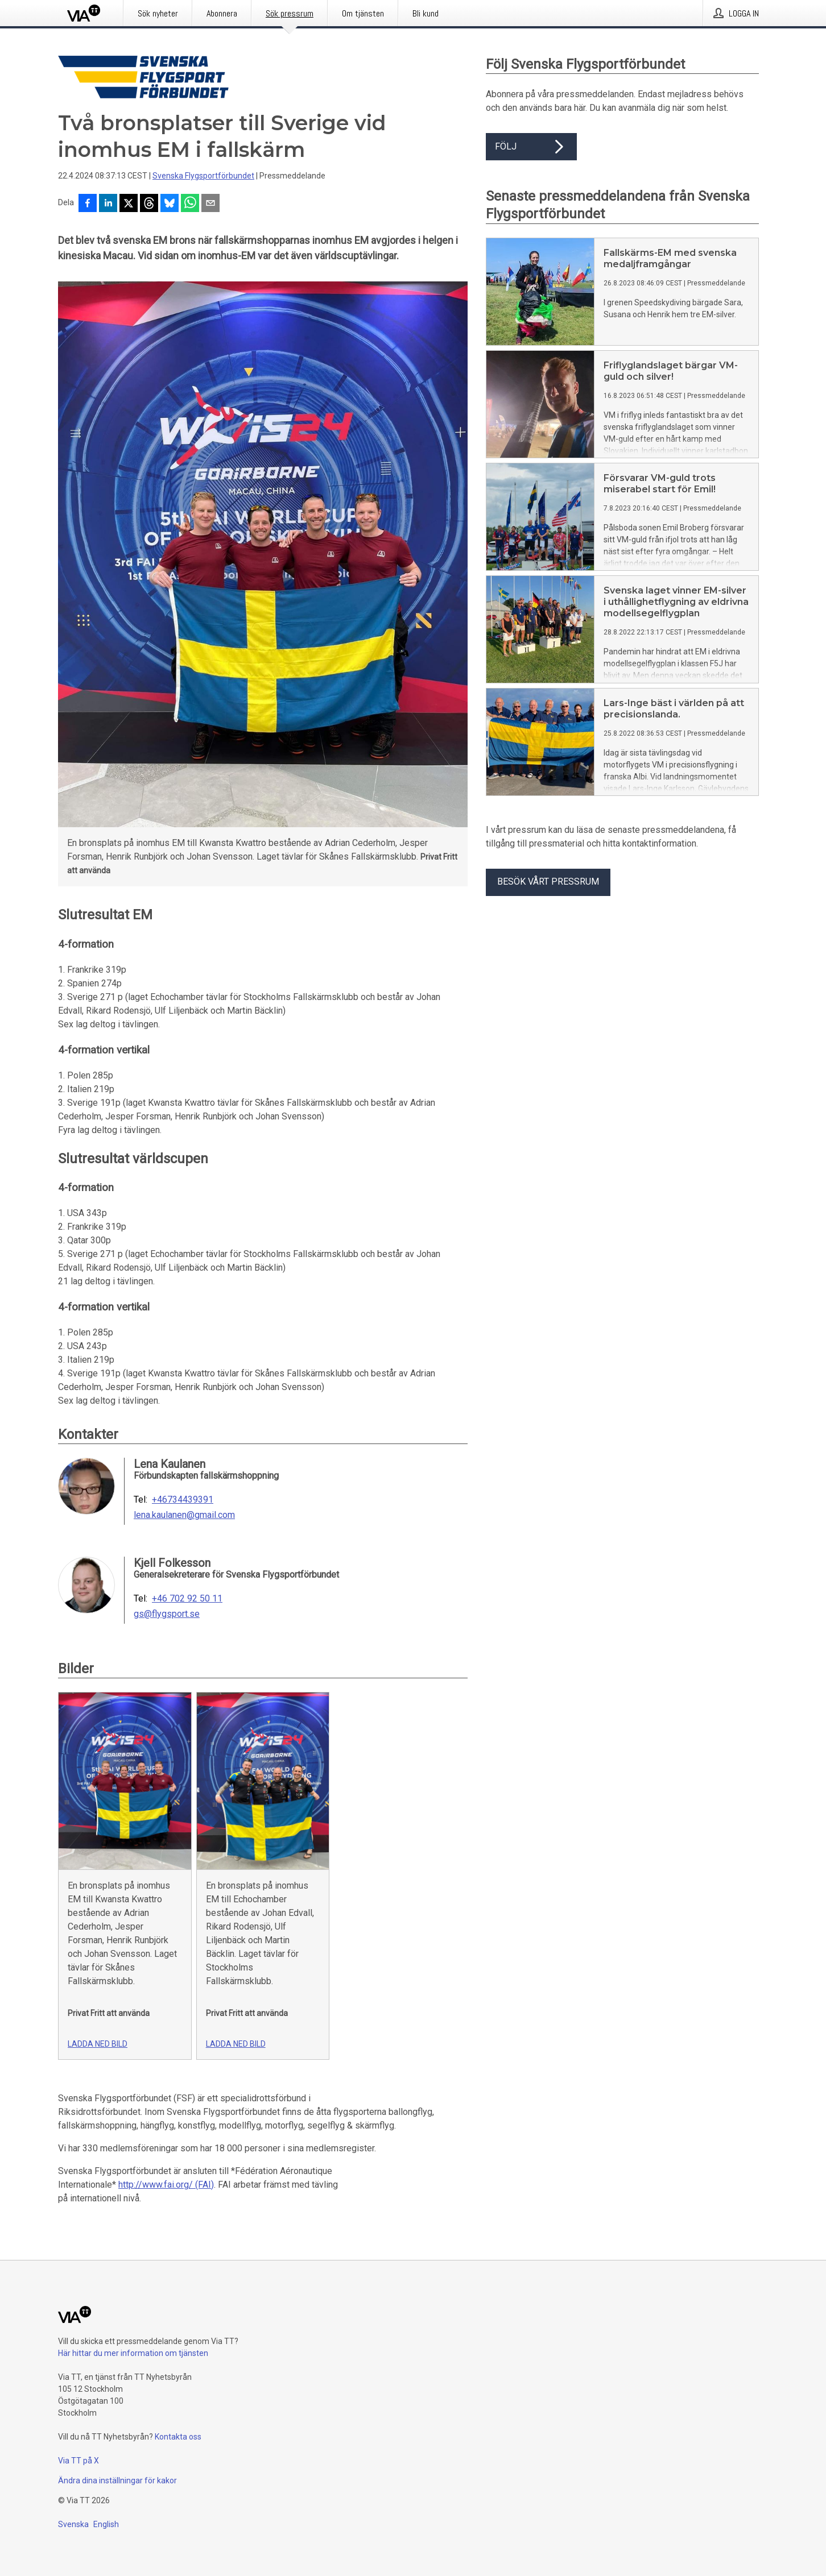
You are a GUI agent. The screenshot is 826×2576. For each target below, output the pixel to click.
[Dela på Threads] (149, 204)
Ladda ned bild (97, 2043)
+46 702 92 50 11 (187, 1599)
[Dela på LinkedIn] (108, 204)
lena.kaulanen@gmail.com (184, 1515)
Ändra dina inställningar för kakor (117, 2480)
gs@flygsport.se (167, 1614)
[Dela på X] (128, 204)
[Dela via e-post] (210, 204)
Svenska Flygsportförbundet (203, 175)
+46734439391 (182, 1500)
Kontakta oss (178, 2436)
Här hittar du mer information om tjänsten (133, 2353)
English (106, 2524)
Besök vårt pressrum (548, 881)
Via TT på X (78, 2460)
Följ (531, 146)
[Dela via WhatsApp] (190, 204)
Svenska (73, 2524)
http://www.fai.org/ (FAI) (166, 2184)
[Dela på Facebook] (88, 204)
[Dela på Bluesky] (169, 204)
